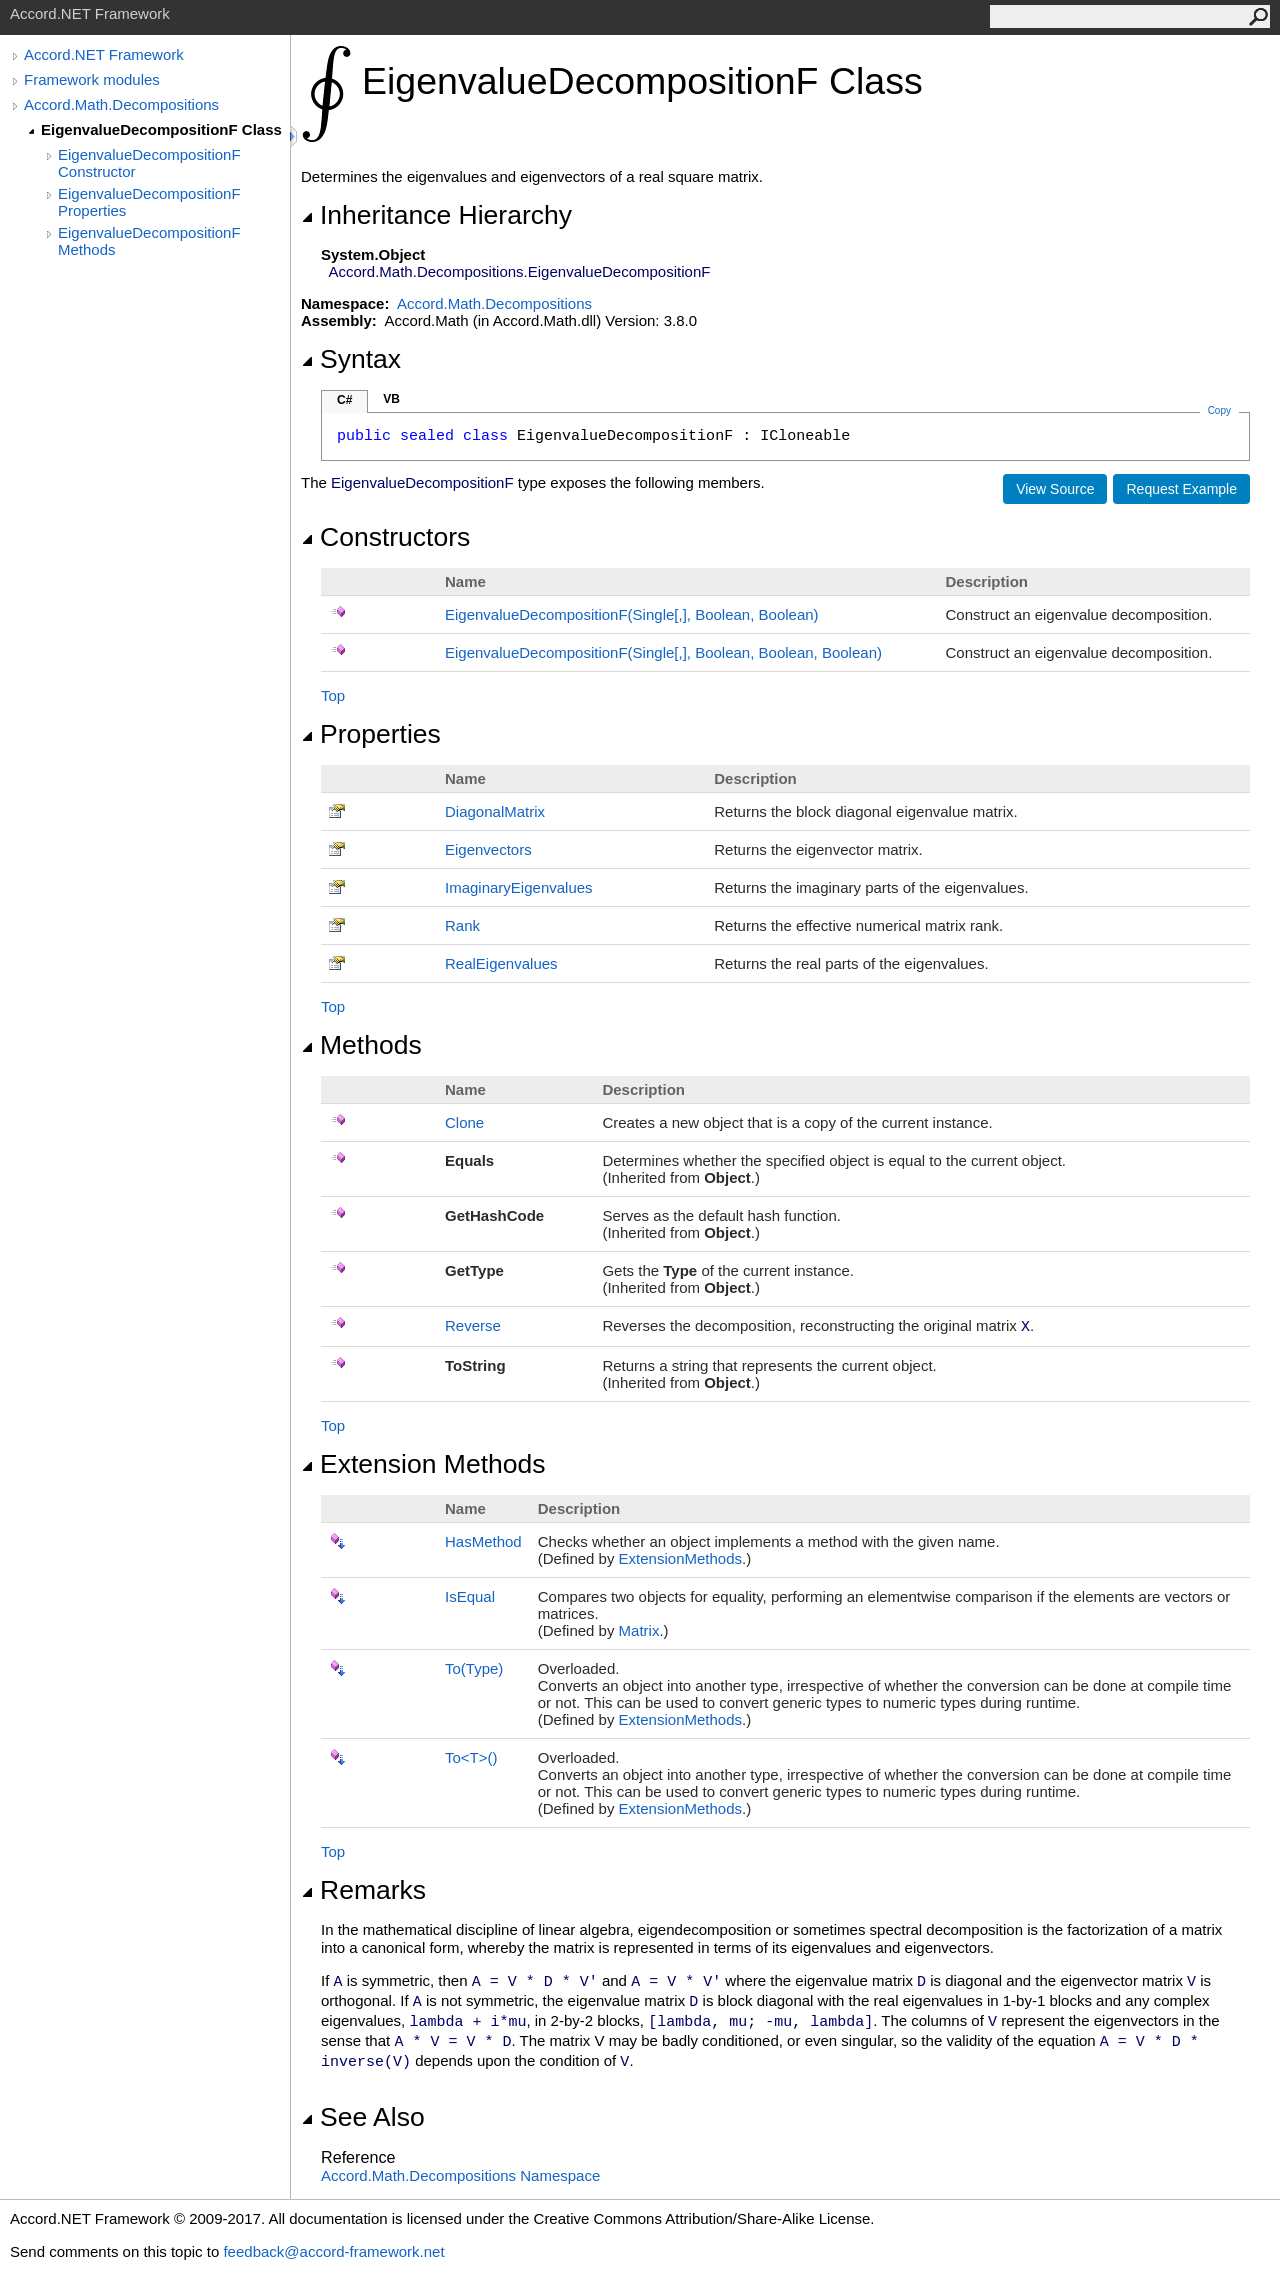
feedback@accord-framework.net (333, 2251)
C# (344, 400)
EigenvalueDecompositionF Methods (149, 241)
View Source (1055, 489)
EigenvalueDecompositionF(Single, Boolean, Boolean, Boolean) (663, 652)
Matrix (639, 1630)
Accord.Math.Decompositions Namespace (460, 2175)
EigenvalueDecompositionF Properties (149, 202)
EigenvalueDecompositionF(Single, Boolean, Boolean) (632, 614)
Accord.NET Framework (104, 54)
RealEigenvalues (501, 963)
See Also (363, 2117)
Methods (361, 1045)
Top (333, 695)
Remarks (363, 1890)
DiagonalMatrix (495, 811)
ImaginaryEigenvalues (519, 887)
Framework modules (92, 79)
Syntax (351, 359)
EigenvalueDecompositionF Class (161, 129)
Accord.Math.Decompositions (121, 104)
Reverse (473, 1325)
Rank (462, 925)
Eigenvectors (488, 849)
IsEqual (470, 1596)
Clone (464, 1122)
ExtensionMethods (680, 1558)
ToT (471, 1757)
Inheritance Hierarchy (436, 215)
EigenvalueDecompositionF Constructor (149, 163)
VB (391, 399)
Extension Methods (423, 1464)
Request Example (1181, 489)
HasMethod (483, 1541)
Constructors (385, 537)
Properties (371, 734)
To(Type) (474, 1668)
